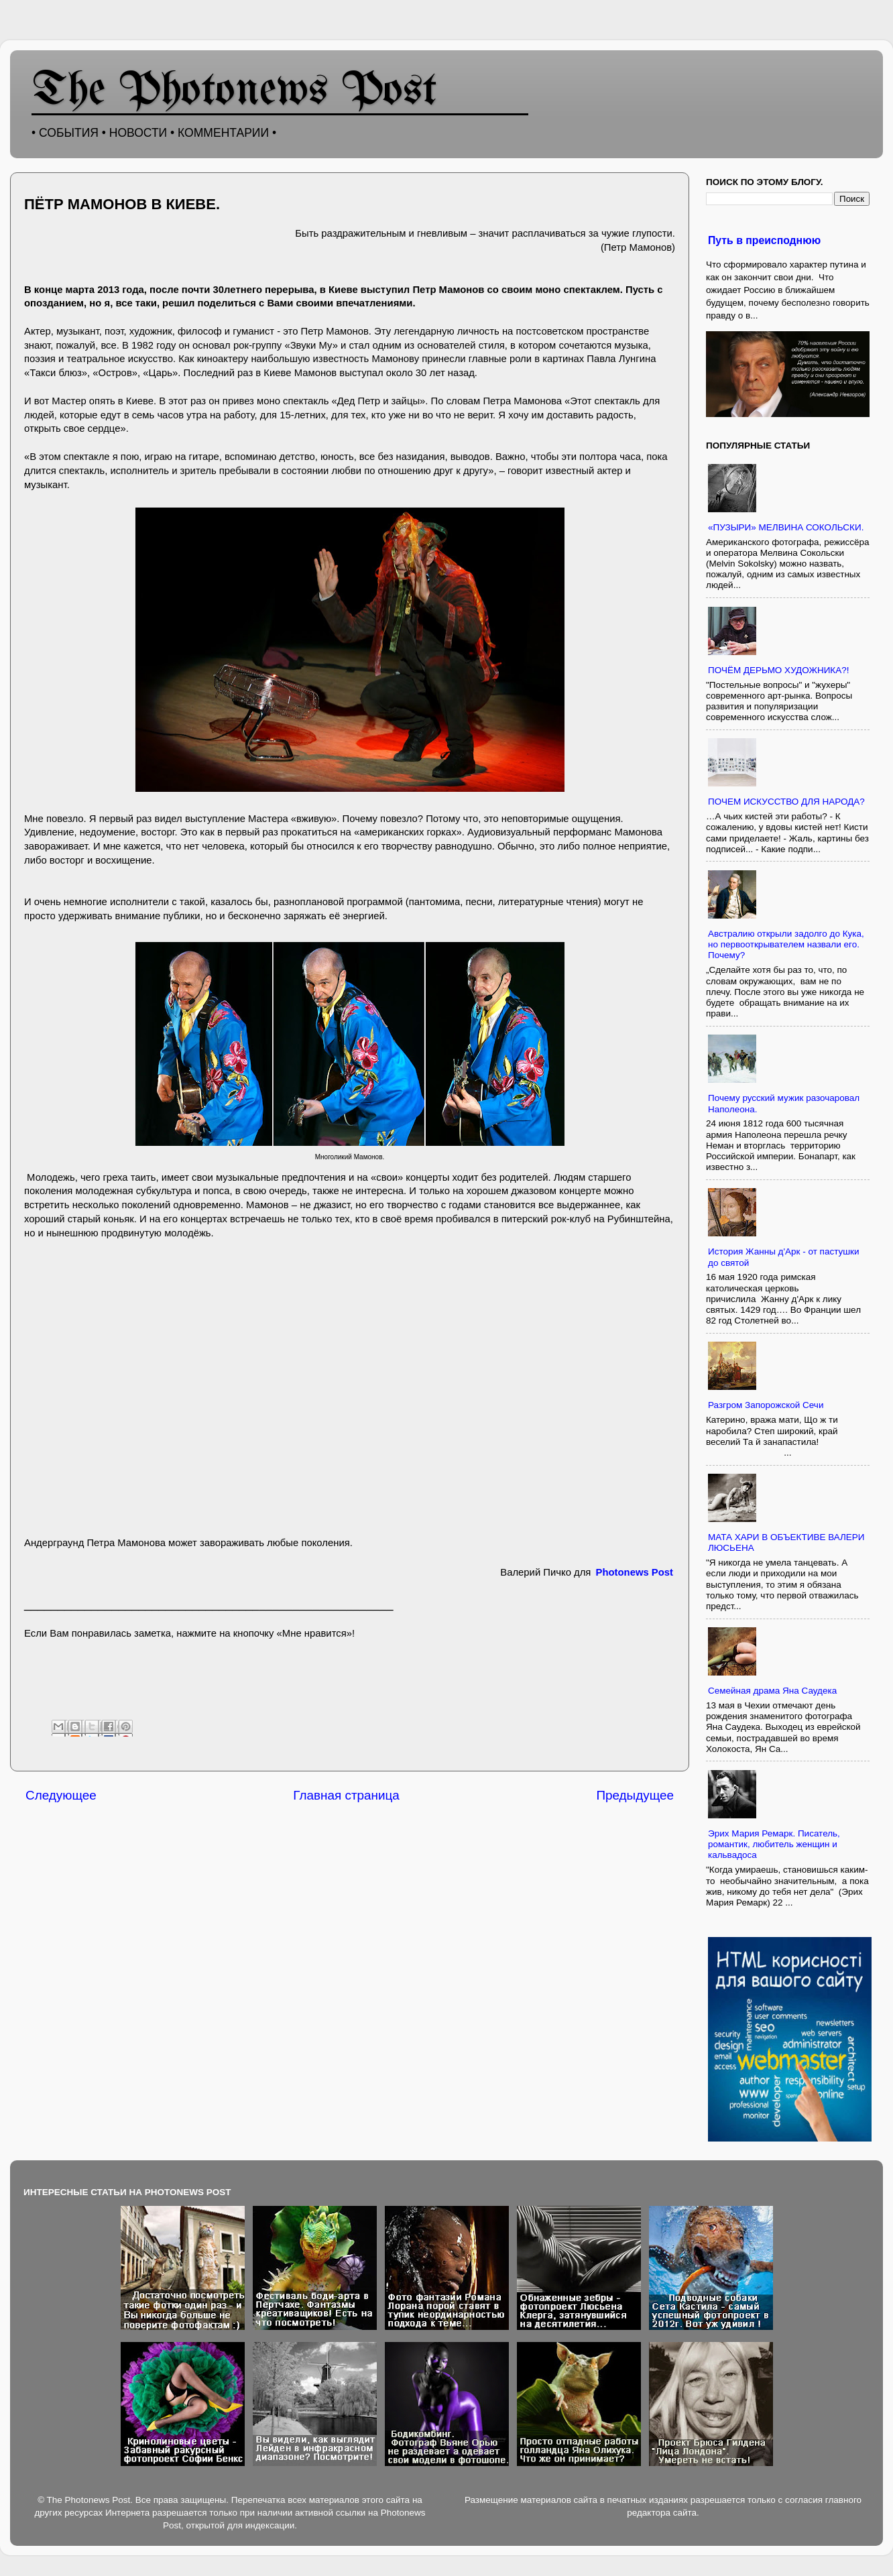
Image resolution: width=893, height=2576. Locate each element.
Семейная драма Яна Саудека (772, 1691)
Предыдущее (635, 1795)
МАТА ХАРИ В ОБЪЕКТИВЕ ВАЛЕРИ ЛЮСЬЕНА (786, 1542)
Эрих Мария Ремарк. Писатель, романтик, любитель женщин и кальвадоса (774, 1844)
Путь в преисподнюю (764, 240)
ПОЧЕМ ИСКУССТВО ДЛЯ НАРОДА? (786, 802)
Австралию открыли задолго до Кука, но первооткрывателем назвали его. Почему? (786, 944)
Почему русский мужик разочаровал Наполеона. (783, 1103)
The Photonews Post (234, 91)
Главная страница (346, 1795)
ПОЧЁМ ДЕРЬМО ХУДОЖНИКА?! (778, 670)
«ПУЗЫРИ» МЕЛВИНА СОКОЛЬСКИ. (786, 527)
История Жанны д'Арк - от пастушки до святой (783, 1256)
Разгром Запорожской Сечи (765, 1405)
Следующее (61, 1795)
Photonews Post (634, 1572)
